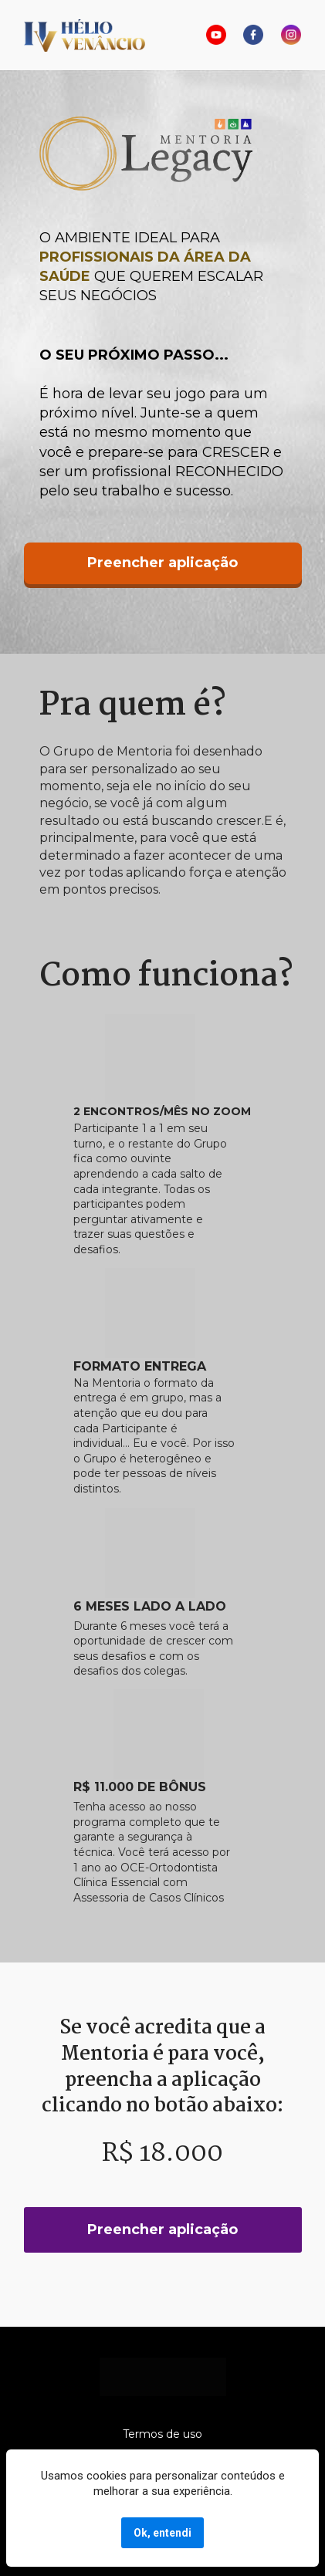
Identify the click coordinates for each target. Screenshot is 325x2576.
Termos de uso (162, 2434)
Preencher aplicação (162, 562)
